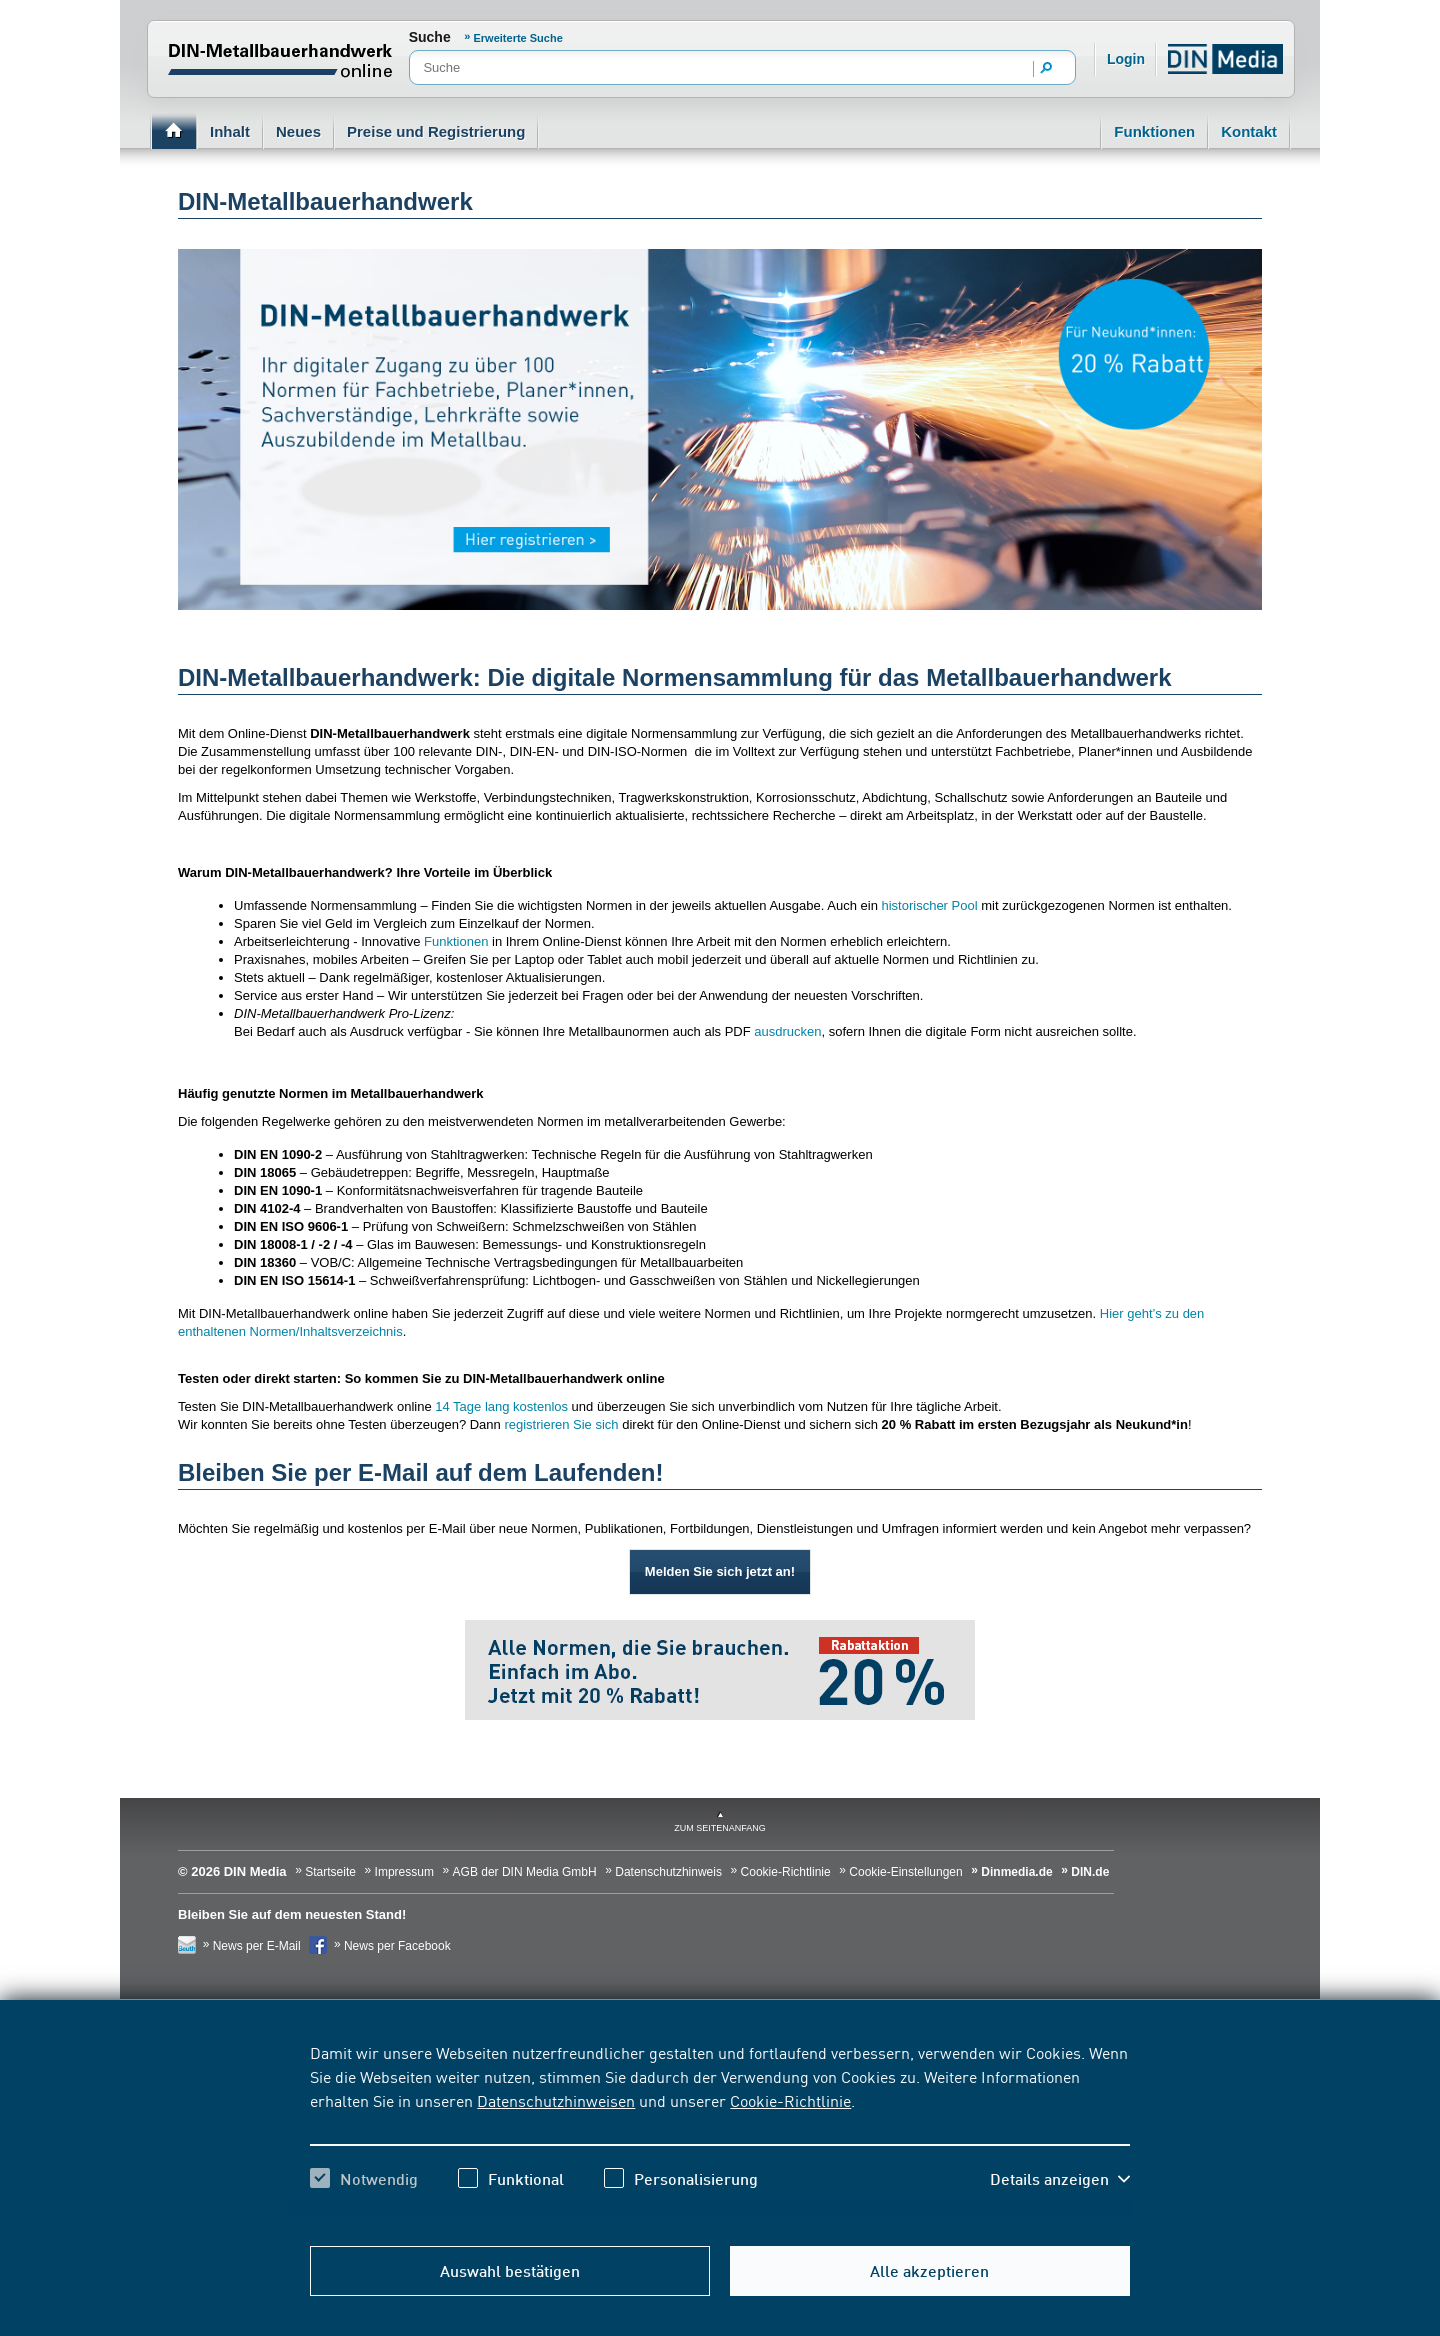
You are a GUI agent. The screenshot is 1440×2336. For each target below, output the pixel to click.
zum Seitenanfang (720, 1828)
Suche (430, 37)
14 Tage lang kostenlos (501, 1406)
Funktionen (1154, 131)
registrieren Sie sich (561, 1424)
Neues (298, 131)
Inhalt (230, 131)
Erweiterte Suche (518, 38)
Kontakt (1249, 131)
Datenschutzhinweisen (556, 2100)
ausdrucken (787, 1031)
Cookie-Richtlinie (790, 2100)
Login (1126, 59)
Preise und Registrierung (436, 131)
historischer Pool (929, 905)
